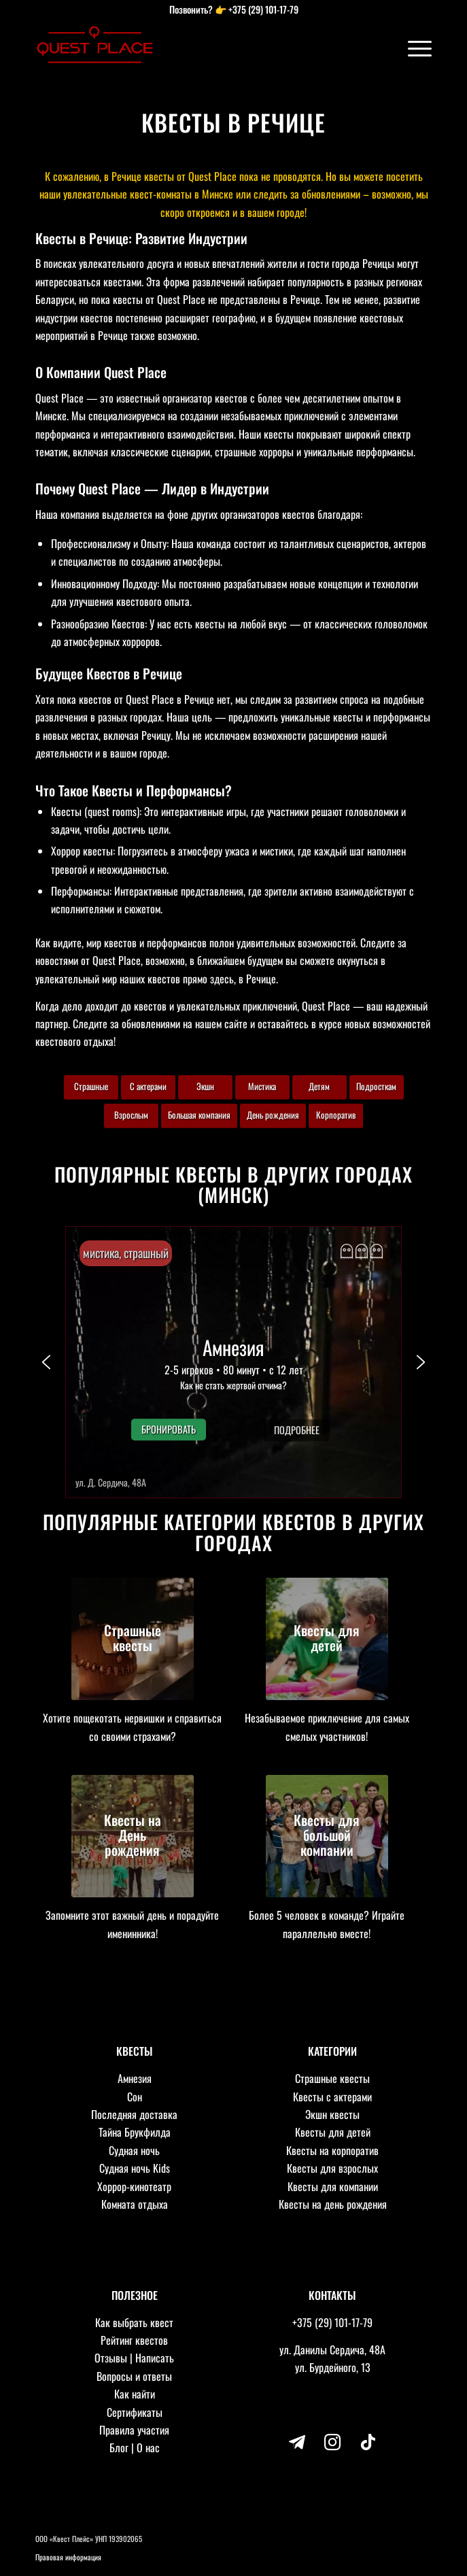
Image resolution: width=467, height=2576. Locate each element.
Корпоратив (336, 1114)
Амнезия (135, 2078)
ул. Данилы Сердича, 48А (332, 2349)
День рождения (273, 1114)
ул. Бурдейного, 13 (332, 2367)
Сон (134, 2096)
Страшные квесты (332, 2078)
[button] (233, 1362)
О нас (148, 2447)
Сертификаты (134, 2412)
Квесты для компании (333, 2186)
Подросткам (376, 1086)
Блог (118, 2447)
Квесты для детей (332, 2132)
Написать (154, 2358)
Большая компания (199, 1114)
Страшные (91, 1086)
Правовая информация (68, 2557)
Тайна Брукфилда (135, 2132)
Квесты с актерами (332, 2096)
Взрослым (131, 1114)
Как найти (134, 2394)
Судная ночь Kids (134, 2168)
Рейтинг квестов (134, 2340)
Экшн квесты (332, 2114)
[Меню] (413, 47)
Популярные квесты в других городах (233, 1174)
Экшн (205, 1086)
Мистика (262, 1086)
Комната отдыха (134, 2204)
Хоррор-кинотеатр (134, 2186)
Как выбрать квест (134, 2322)
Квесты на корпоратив (332, 2150)
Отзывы (110, 2358)
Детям (319, 1086)
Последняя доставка (134, 2114)
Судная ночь (134, 2150)
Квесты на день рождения (333, 2204)
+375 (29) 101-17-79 (263, 9)
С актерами (148, 1086)
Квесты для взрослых (332, 2168)
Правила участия (134, 2430)
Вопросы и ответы (134, 2376)
